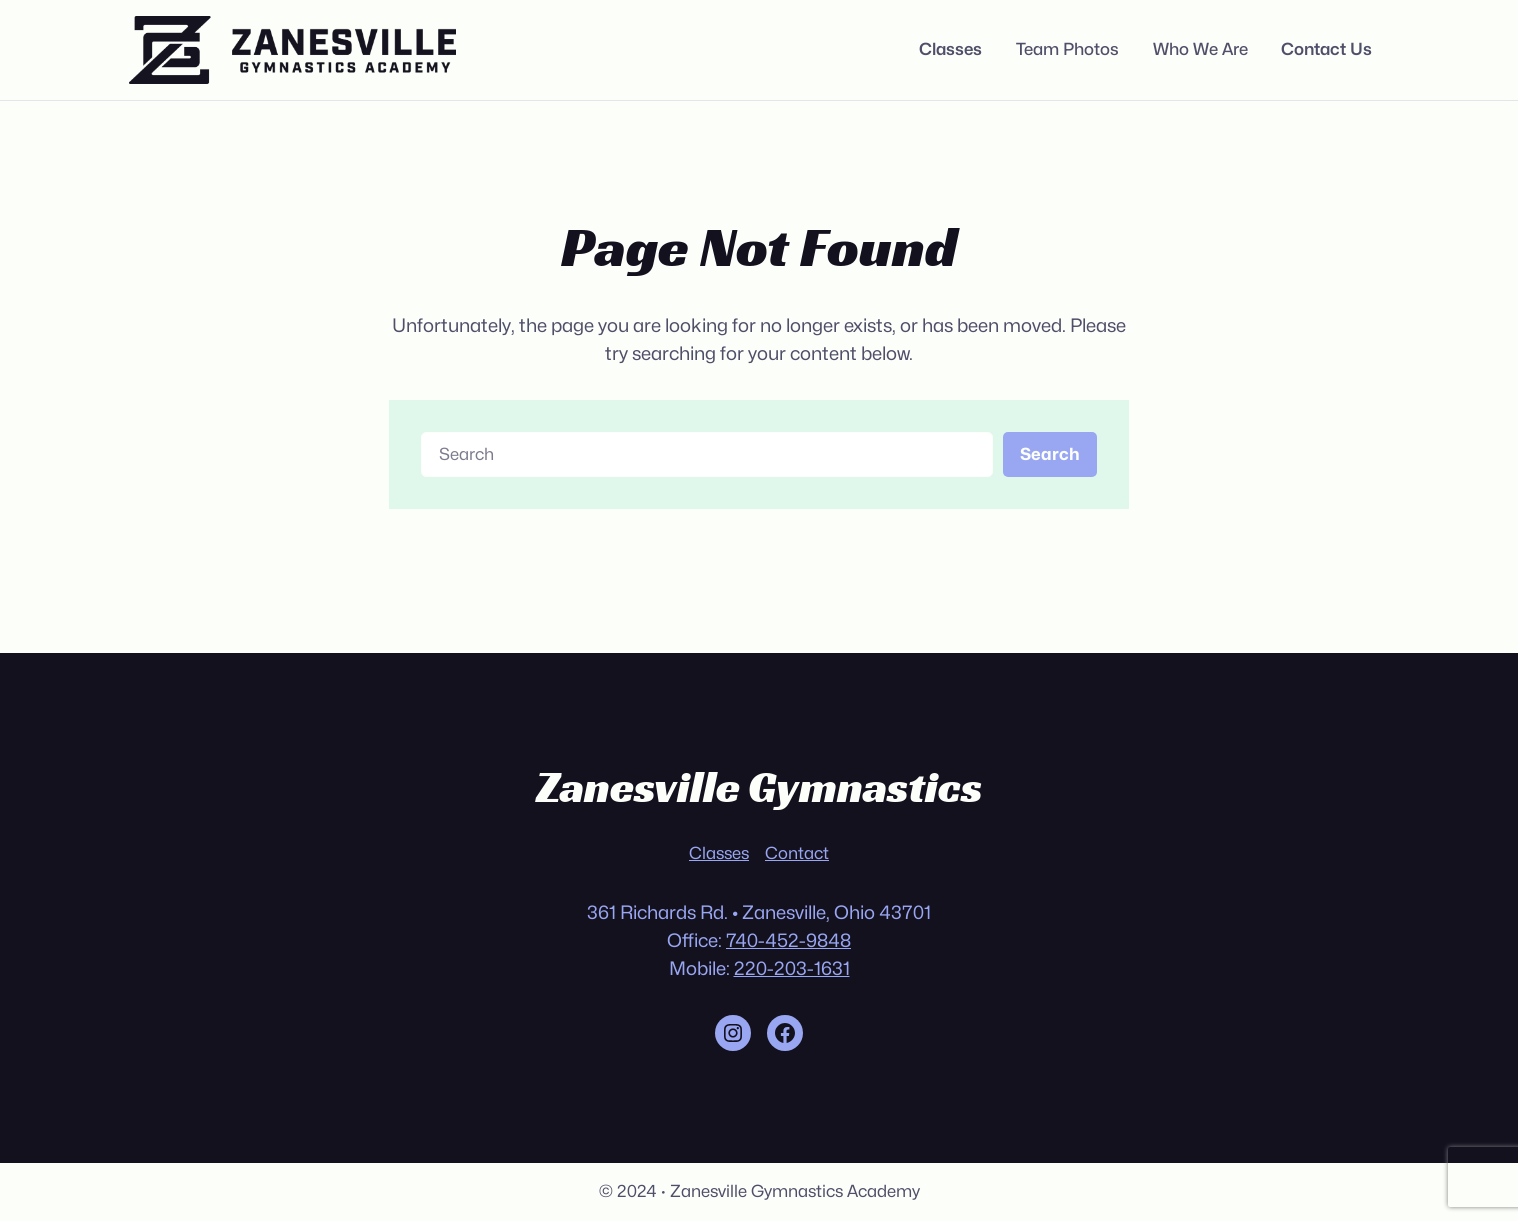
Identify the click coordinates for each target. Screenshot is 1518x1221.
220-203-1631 (792, 968)
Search (1050, 454)
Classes (719, 853)
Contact (797, 853)
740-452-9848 (788, 940)
